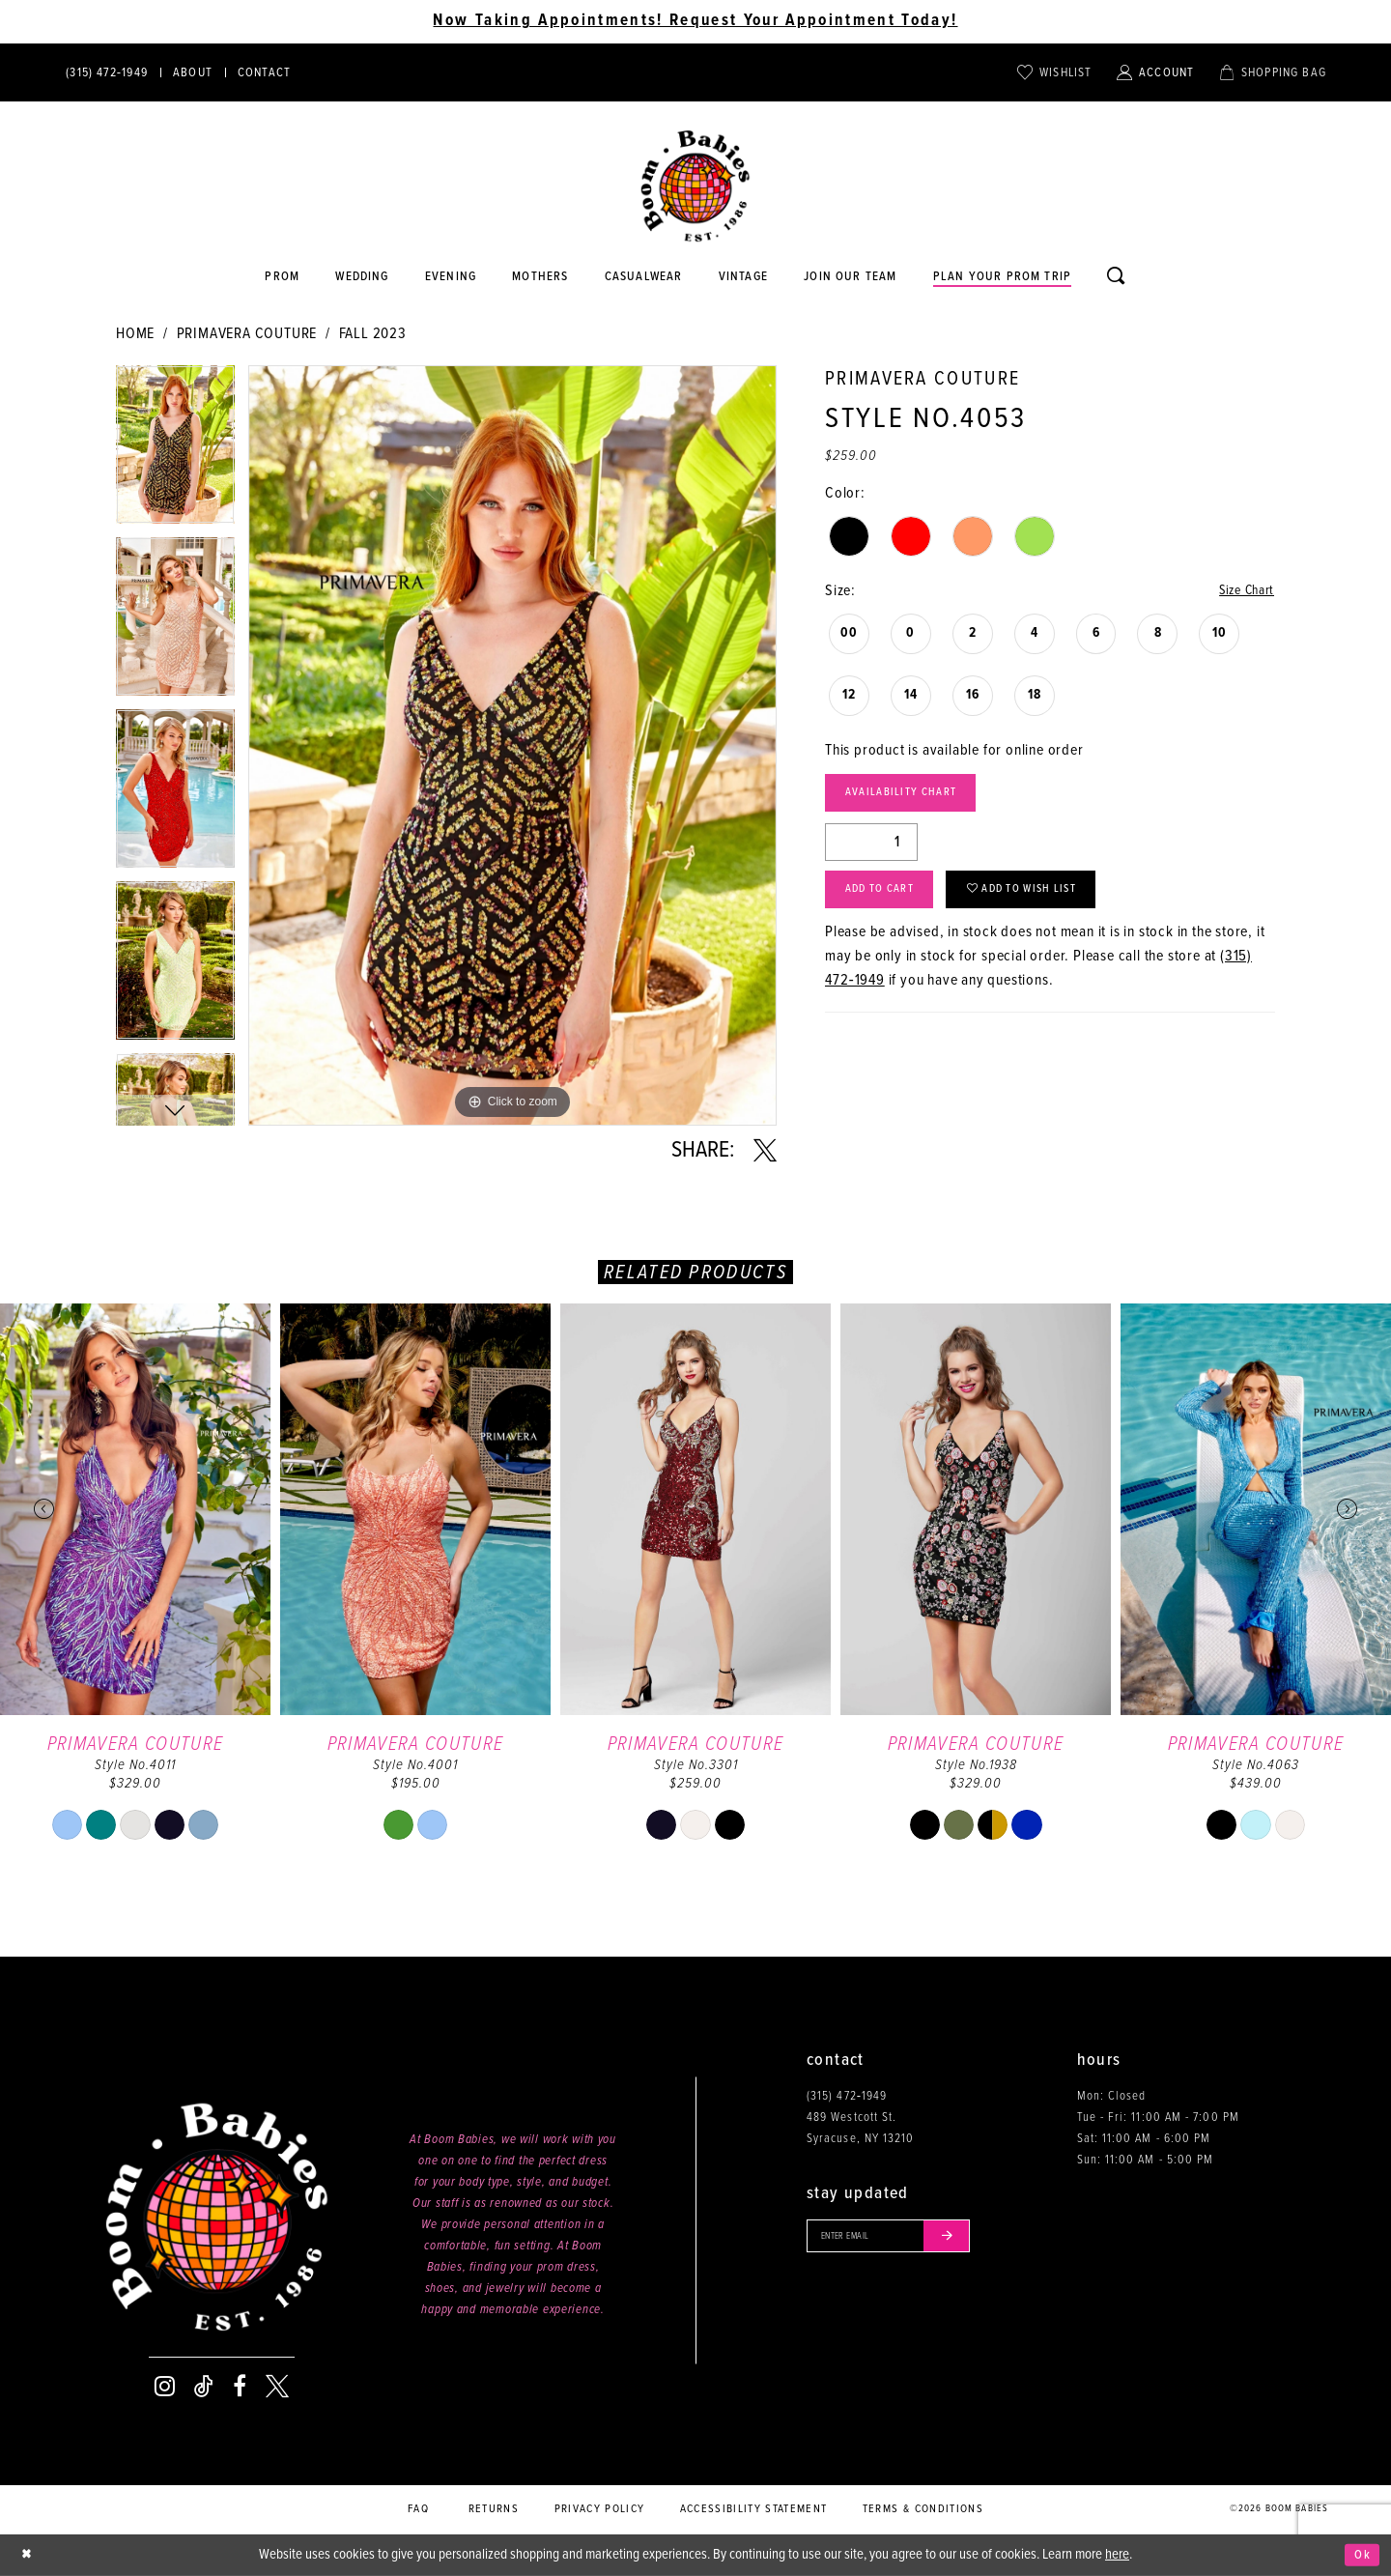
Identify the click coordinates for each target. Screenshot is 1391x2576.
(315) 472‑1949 (847, 2096)
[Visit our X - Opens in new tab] (277, 2386)
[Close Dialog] (29, 2555)
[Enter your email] (902, 2238)
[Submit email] (970, 2238)
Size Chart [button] (1241, 592)
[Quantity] (871, 850)
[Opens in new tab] (643, 277)
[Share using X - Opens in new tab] (765, 1150)
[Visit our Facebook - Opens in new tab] (239, 2386)
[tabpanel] (175, 451)
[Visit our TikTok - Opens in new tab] (203, 2386)
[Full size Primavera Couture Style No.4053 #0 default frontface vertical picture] (512, 745)
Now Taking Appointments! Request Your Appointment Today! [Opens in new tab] (695, 21)
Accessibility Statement (754, 2509)
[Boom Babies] (695, 186)
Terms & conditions (923, 2509)
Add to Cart (889, 903)
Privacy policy (599, 2509)
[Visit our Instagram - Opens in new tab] (165, 2386)
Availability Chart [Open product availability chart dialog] (913, 798)
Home (135, 334)
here (1117, 2554)
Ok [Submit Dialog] (1360, 2554)
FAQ (418, 2509)
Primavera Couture (247, 334)
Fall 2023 (373, 334)
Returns (493, 2509)
